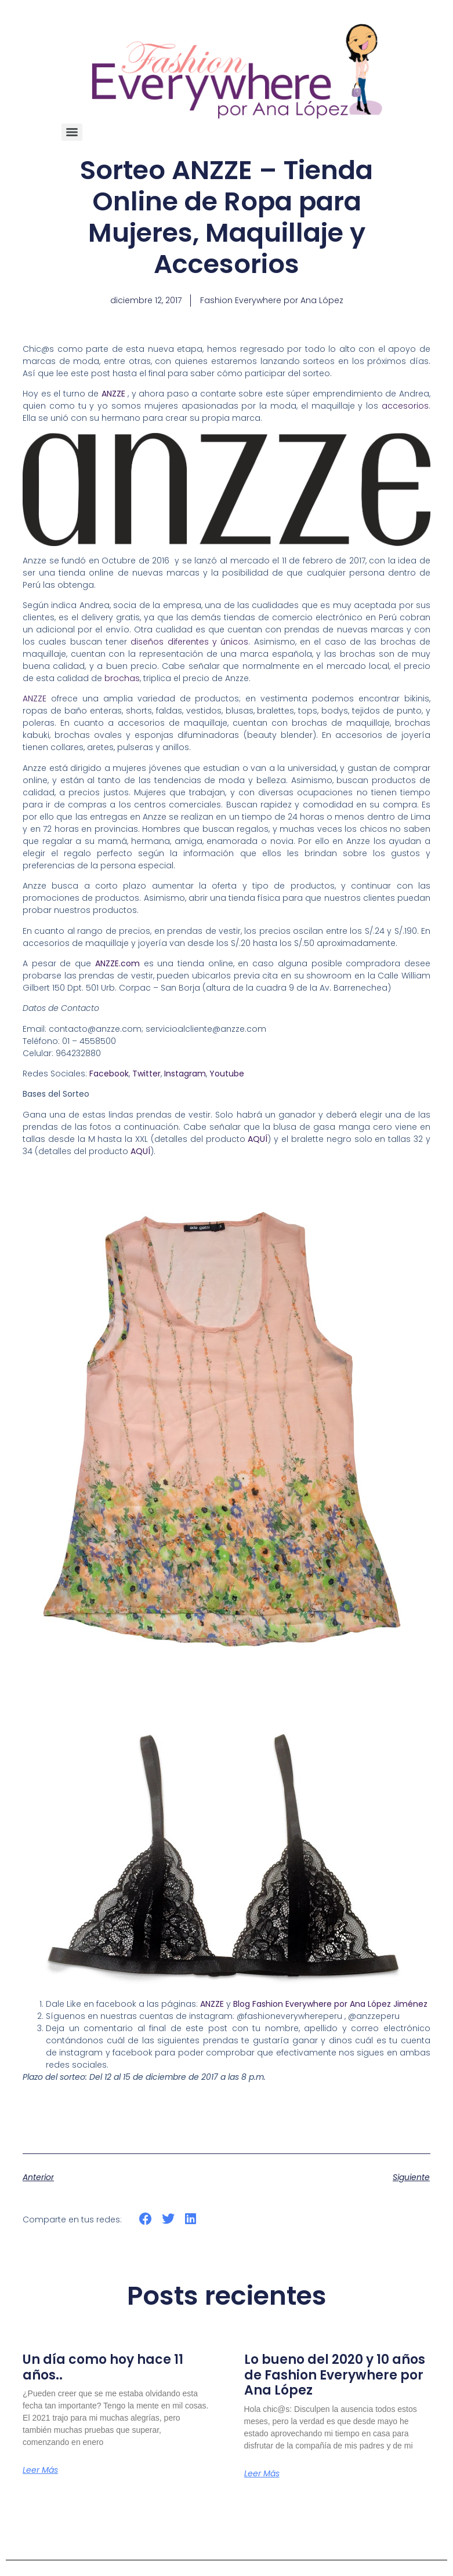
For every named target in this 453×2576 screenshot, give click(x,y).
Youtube (226, 1073)
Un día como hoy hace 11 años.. (103, 2367)
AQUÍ (257, 1139)
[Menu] (71, 132)
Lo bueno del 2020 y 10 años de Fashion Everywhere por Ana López (334, 2375)
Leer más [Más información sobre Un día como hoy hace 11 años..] (40, 2470)
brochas (122, 678)
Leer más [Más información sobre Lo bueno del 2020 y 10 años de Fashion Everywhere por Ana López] (262, 2473)
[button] (146, 2219)
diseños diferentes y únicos (189, 641)
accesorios (405, 406)
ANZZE (34, 698)
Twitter (146, 1073)
